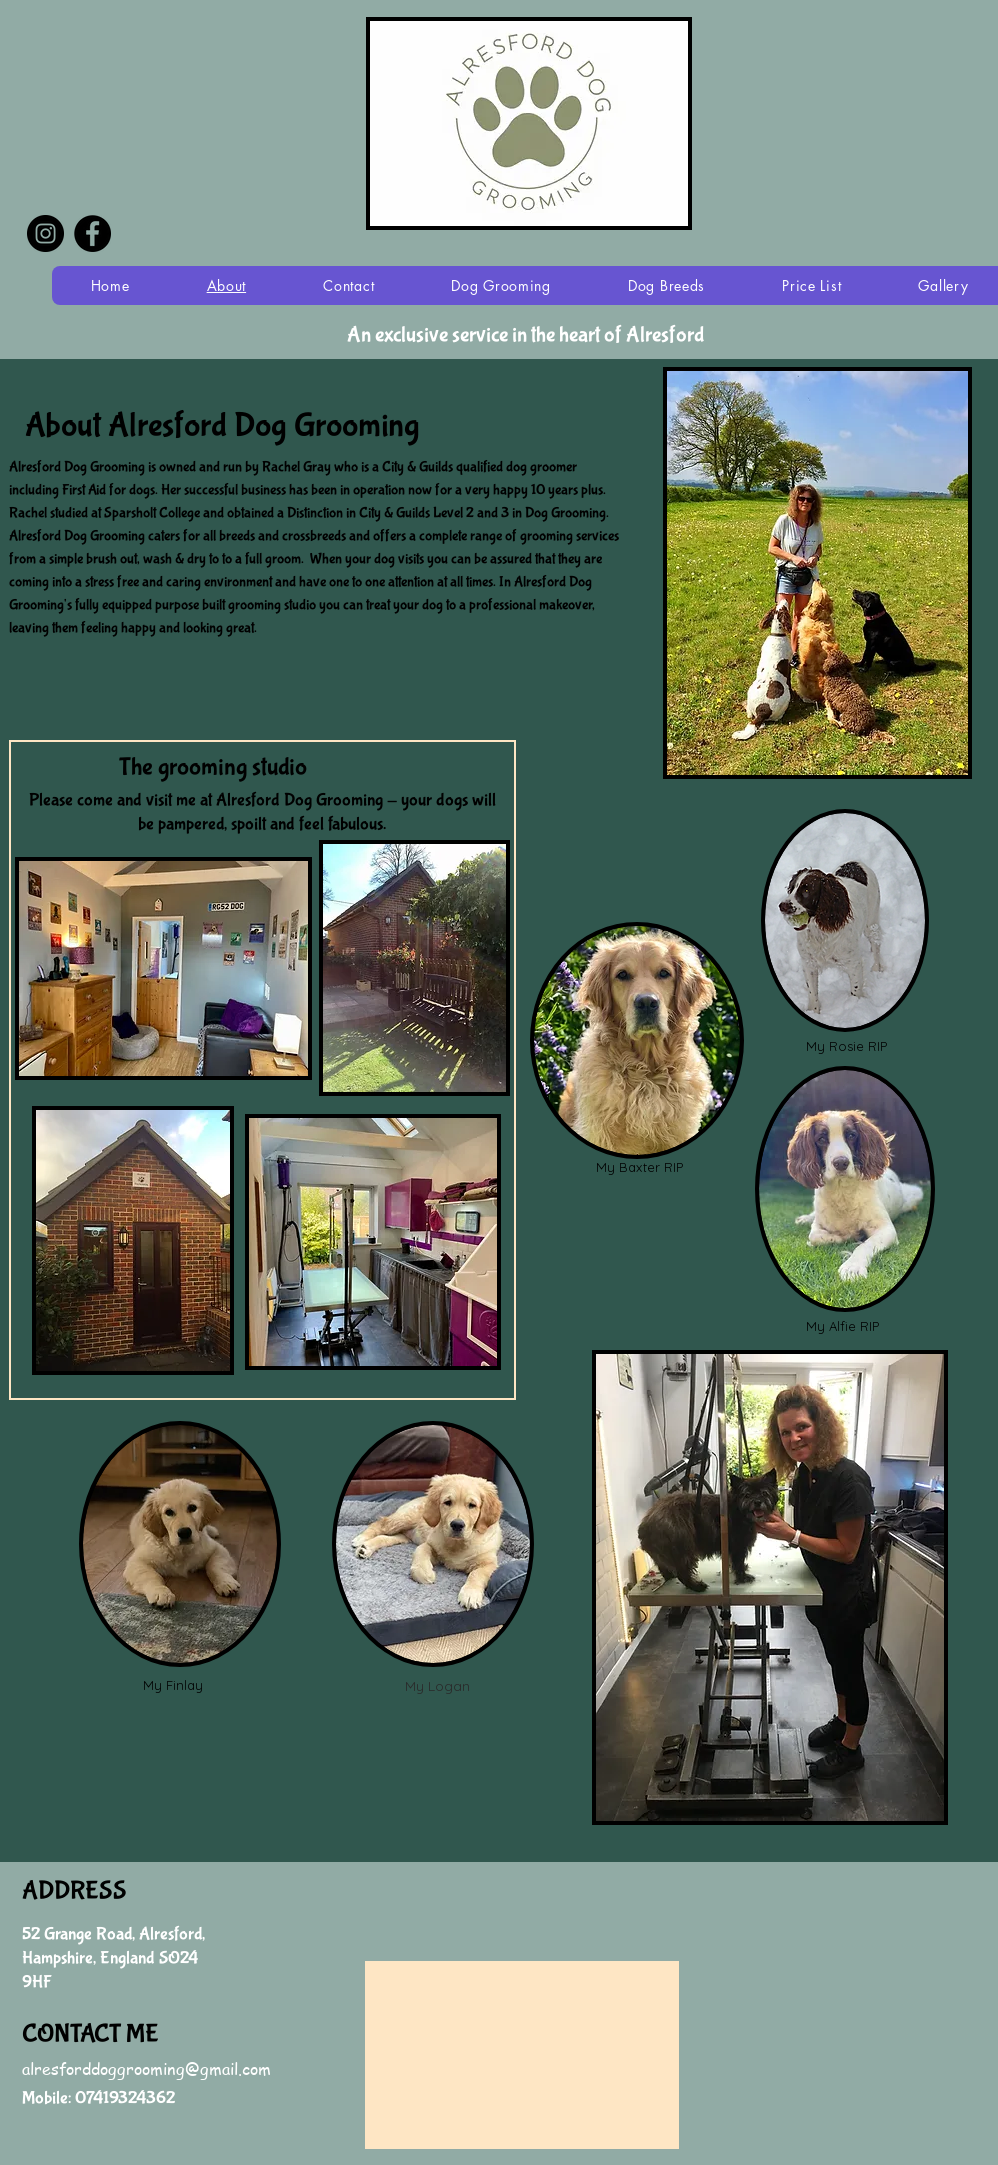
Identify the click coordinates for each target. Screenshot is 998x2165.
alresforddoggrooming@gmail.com (146, 2069)
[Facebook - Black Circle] (92, 233)
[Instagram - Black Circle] (45, 233)
